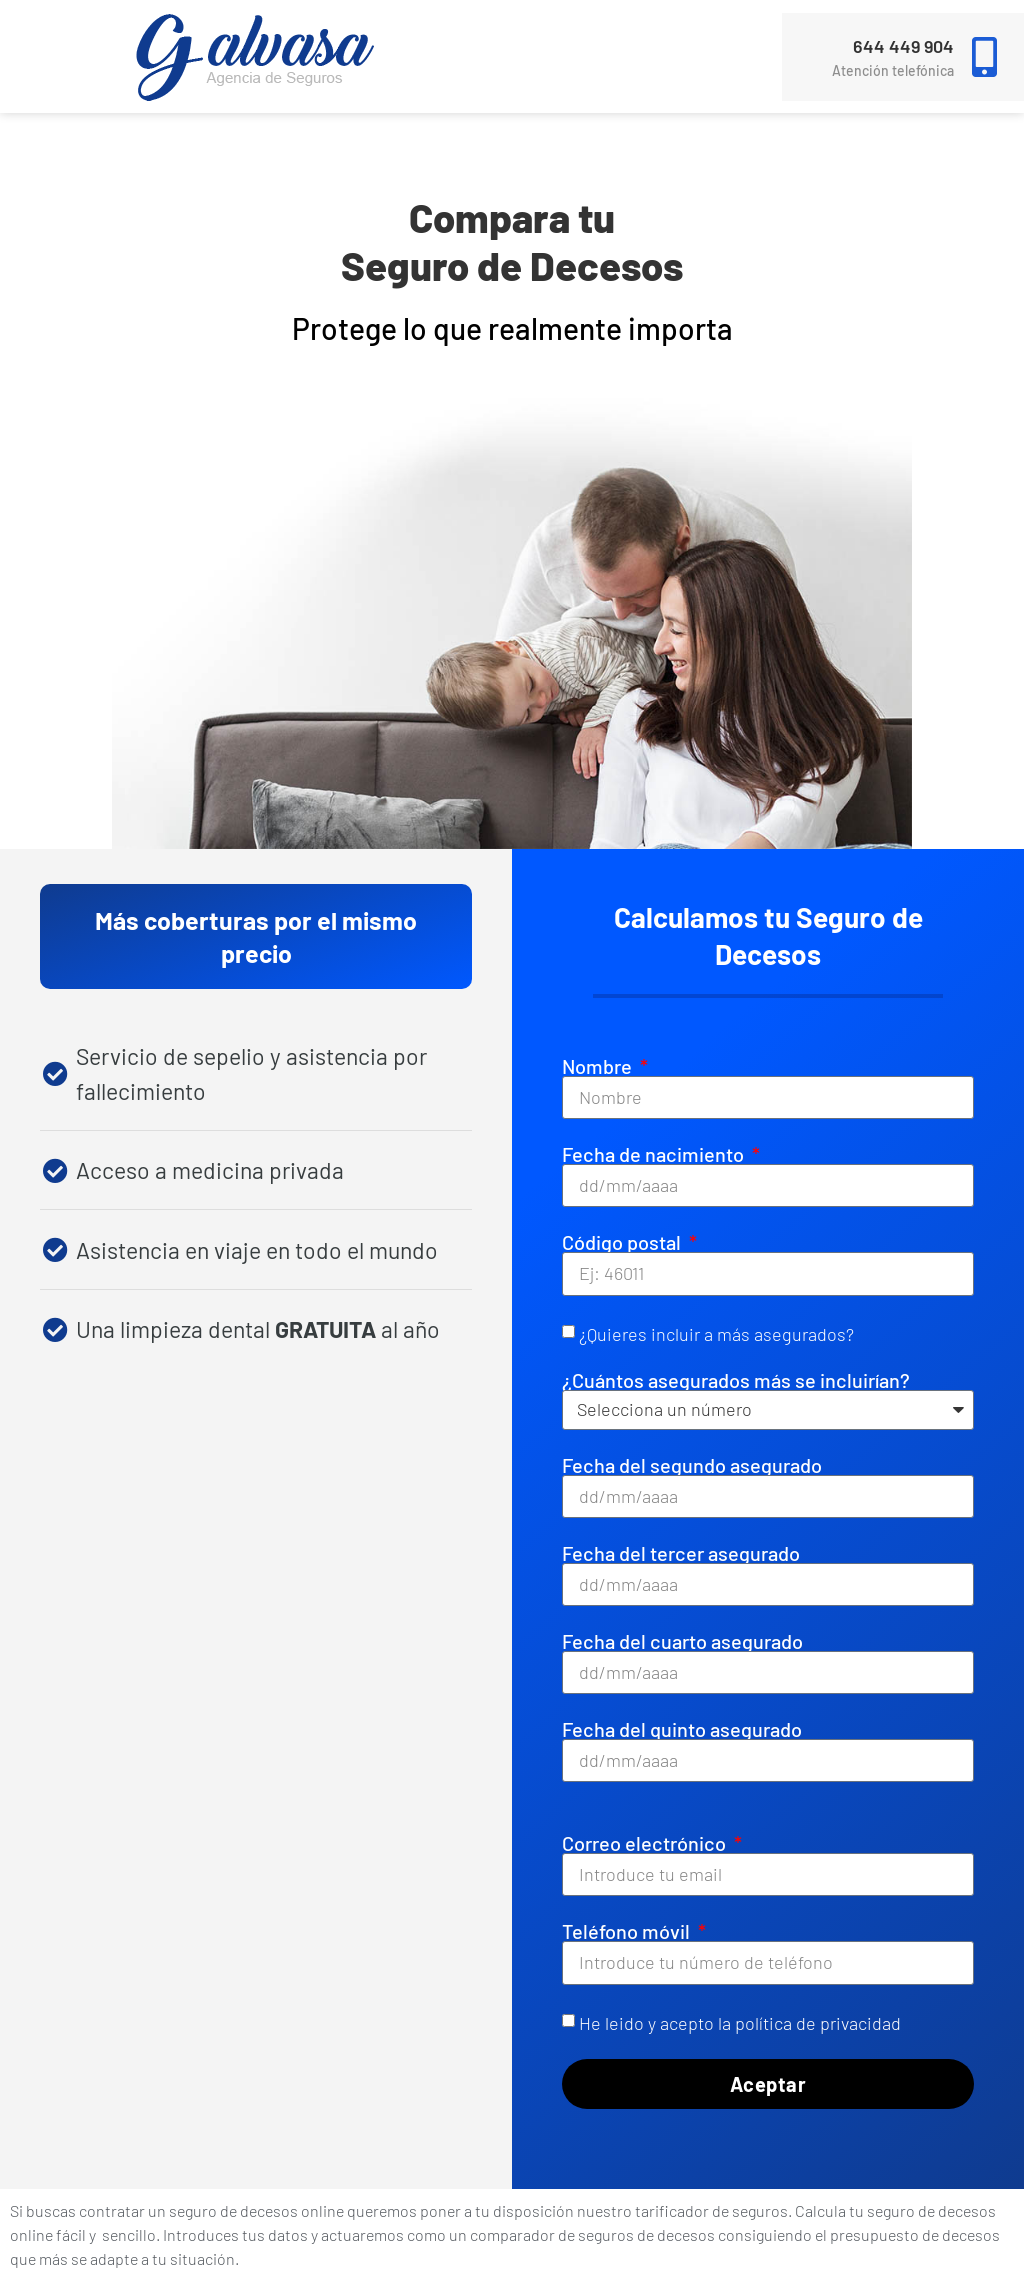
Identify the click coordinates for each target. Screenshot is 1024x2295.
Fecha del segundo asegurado (692, 1465)
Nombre (599, 1066)
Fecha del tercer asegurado (681, 1553)
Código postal (623, 1242)
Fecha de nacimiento (655, 1154)
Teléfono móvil (628, 1931)
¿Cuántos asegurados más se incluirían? (736, 1380)
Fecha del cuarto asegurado (682, 1641)
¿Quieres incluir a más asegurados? (716, 1333)
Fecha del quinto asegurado (682, 1729)
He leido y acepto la (740, 2022)
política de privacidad (818, 2022)
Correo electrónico (646, 1843)
